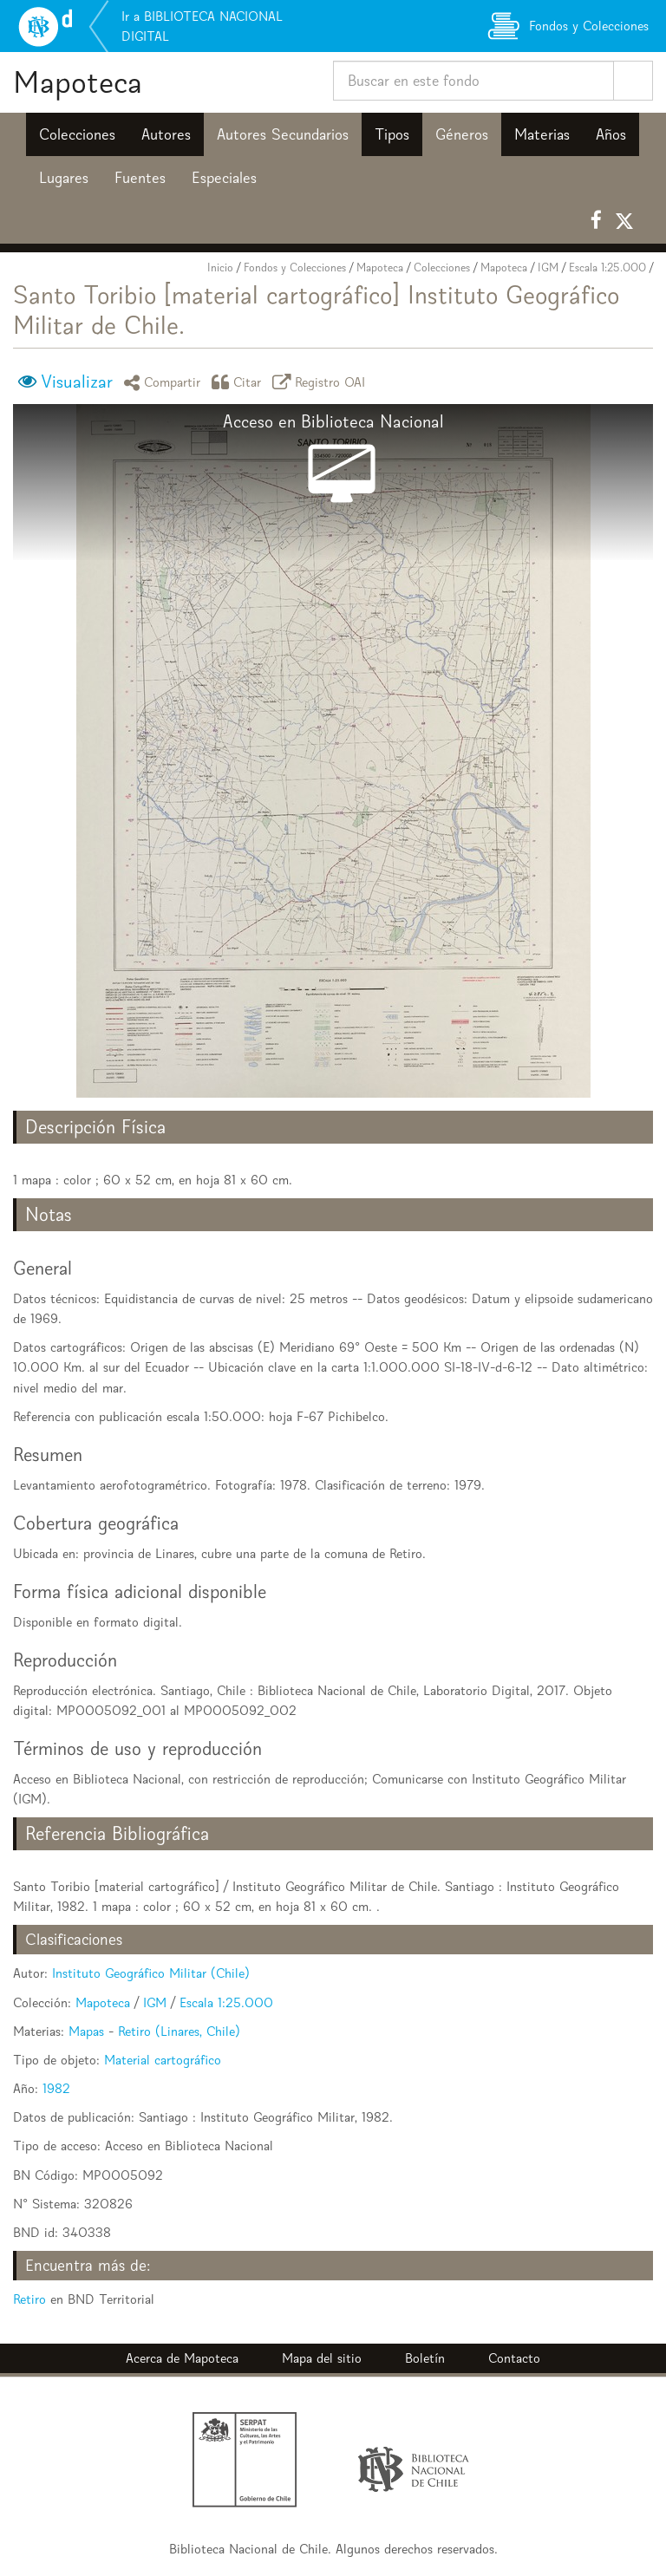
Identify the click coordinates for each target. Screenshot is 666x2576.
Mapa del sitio (322, 2358)
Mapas (86, 2031)
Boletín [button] (425, 2358)
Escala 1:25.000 (607, 267)
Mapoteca (77, 81)
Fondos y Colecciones (295, 267)
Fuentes (140, 177)
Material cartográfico (162, 2059)
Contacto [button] (514, 2358)
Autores (166, 134)
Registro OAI (321, 382)
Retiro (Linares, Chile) (179, 2031)
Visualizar (77, 381)
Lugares (63, 177)
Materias (542, 134)
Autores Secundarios (283, 134)
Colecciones (77, 134)
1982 (56, 2088)
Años (611, 134)
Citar (239, 382)
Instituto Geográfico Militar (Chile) (151, 1973)
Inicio (220, 267)
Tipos (392, 134)
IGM (548, 267)
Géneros (461, 134)
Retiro (29, 2299)
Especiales (224, 177)
